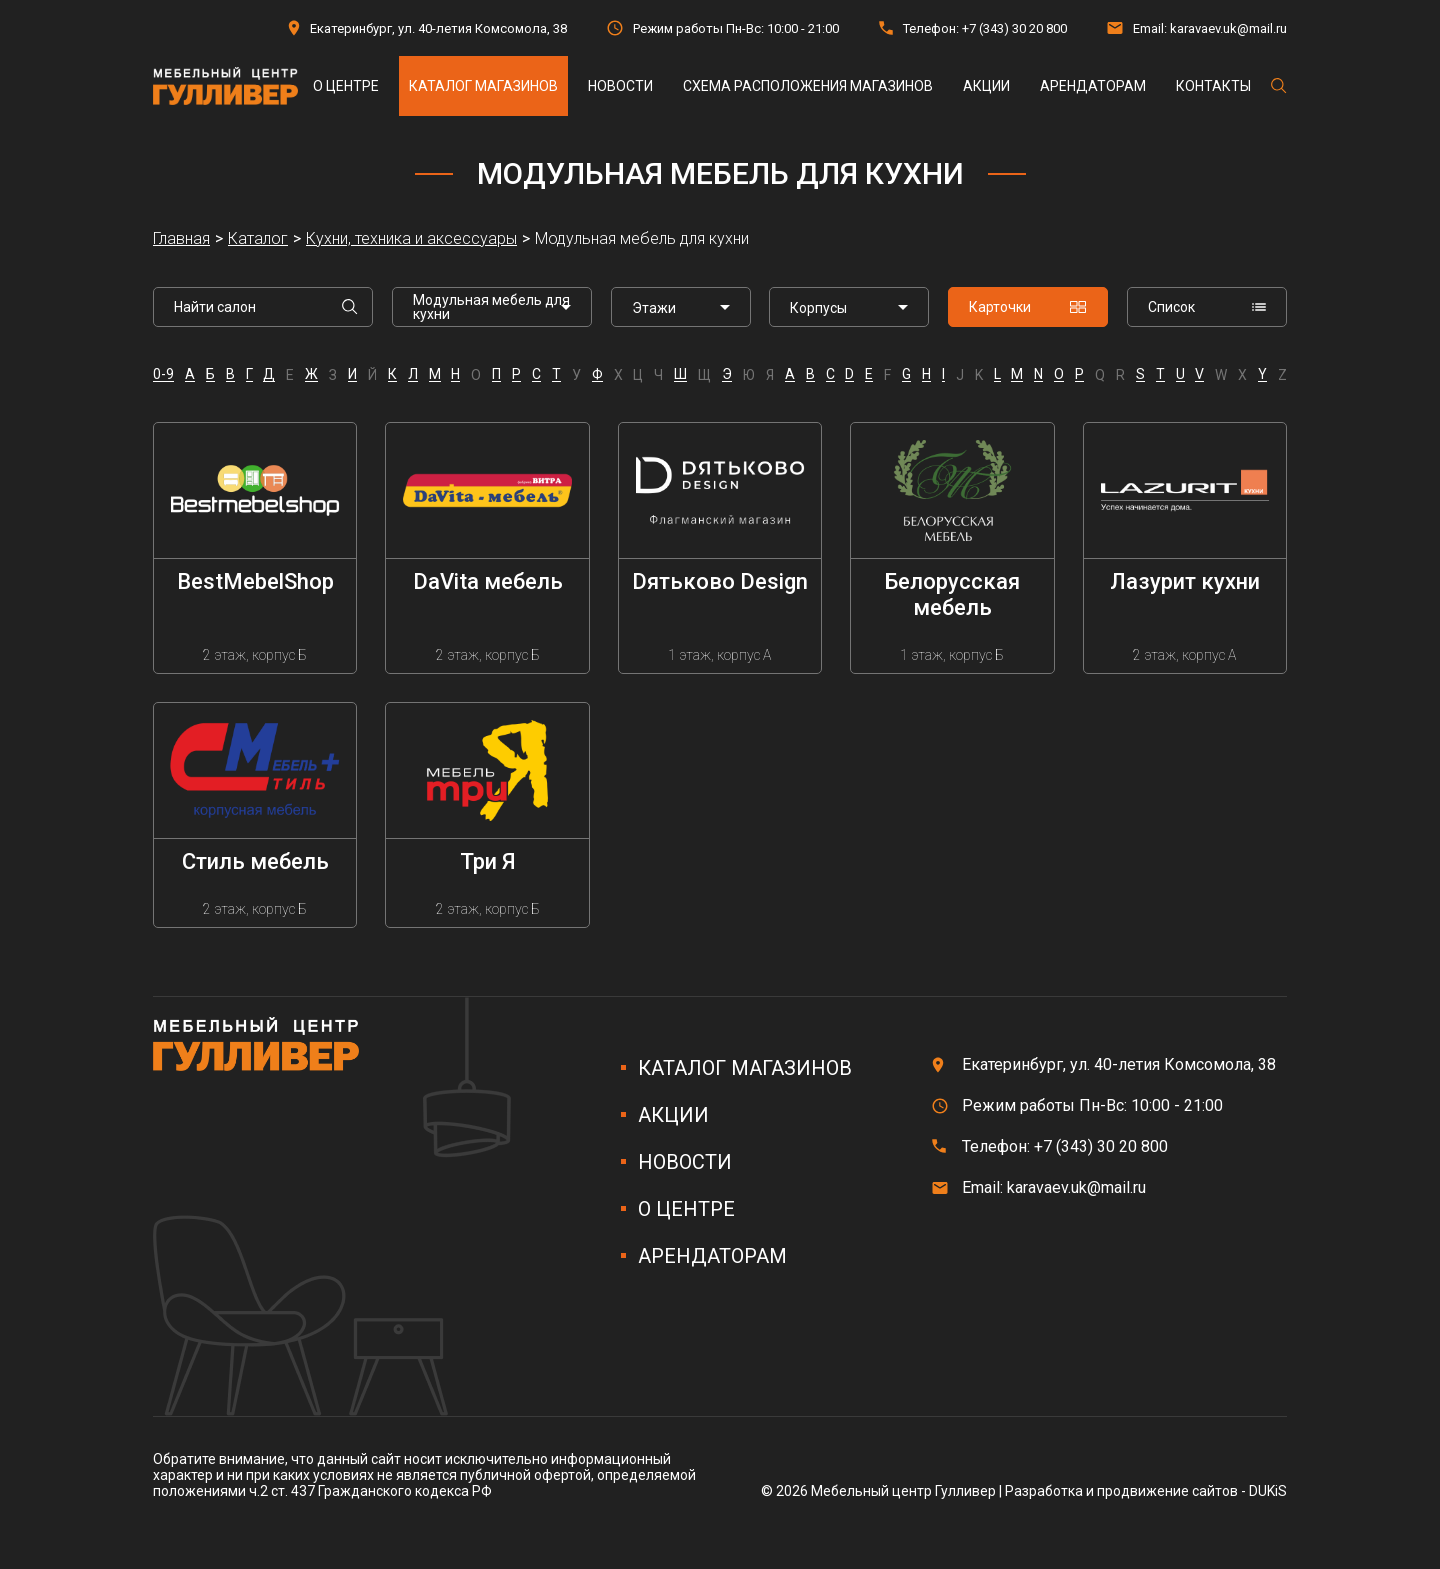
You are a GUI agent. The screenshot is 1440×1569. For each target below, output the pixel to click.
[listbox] (681, 307)
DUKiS (1268, 1491)
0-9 (163, 374)
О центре (346, 86)
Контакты (1213, 86)
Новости (620, 86)
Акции (986, 86)
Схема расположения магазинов (808, 86)
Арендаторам (1093, 86)
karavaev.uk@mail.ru (1228, 28)
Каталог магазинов (483, 86)
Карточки (1028, 307)
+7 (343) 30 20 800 (1014, 28)
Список (1207, 307)
